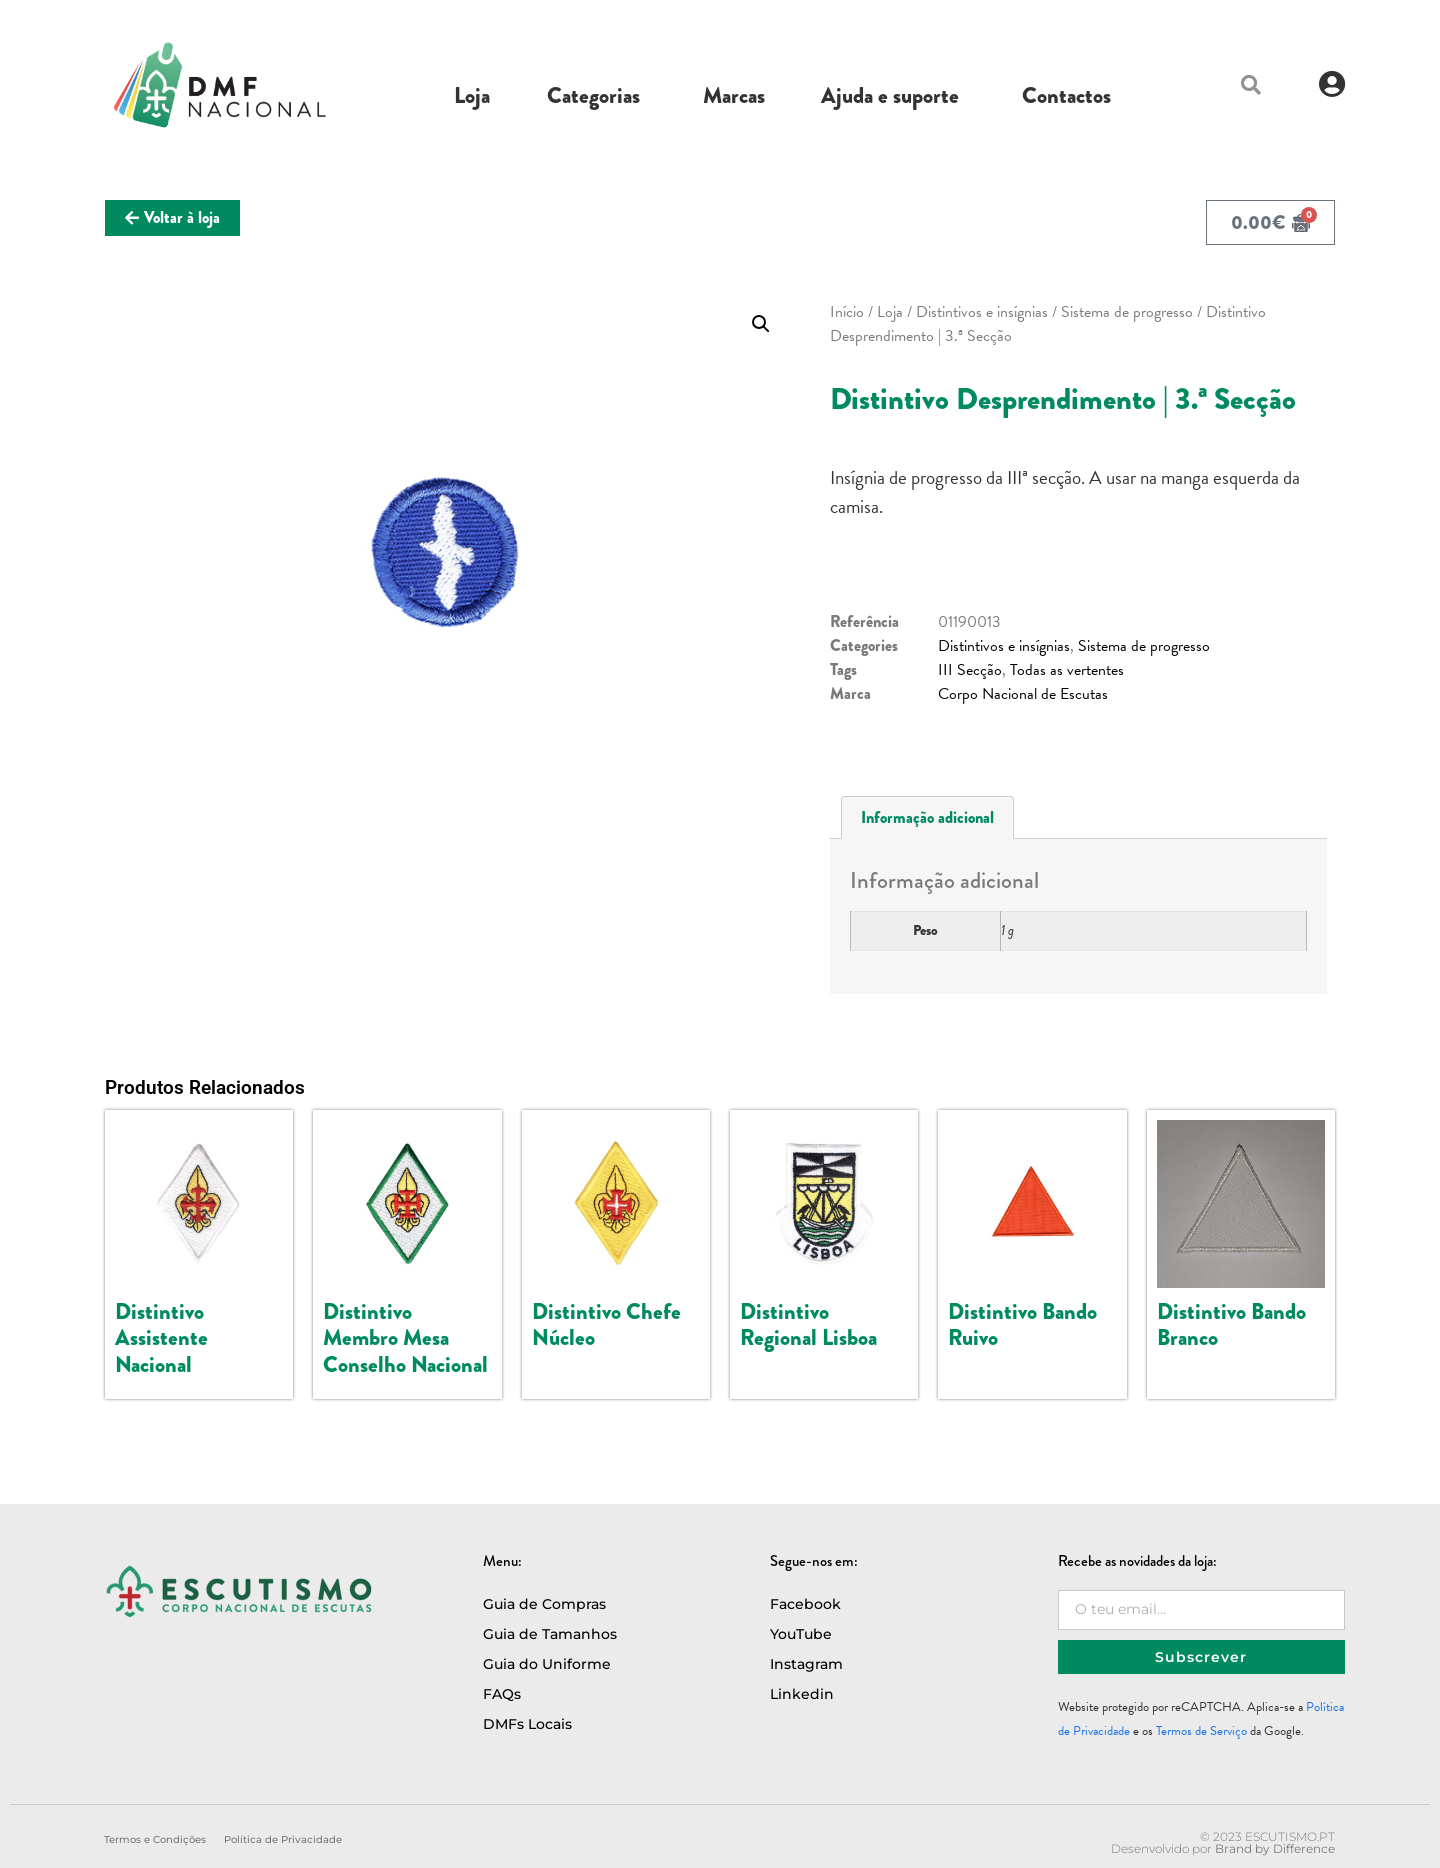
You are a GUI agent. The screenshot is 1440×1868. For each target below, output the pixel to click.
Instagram (806, 1664)
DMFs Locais (527, 1724)
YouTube (801, 1634)
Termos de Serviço (1201, 1731)
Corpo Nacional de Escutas (1023, 694)
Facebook (805, 1604)
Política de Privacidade (283, 1839)
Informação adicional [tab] (927, 817)
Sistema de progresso (1127, 312)
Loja (890, 312)
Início (847, 312)
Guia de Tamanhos (550, 1634)
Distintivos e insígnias (982, 312)
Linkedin (802, 1694)
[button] (1251, 85)
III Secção (970, 670)
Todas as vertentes (1067, 670)
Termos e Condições (155, 1839)
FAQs (502, 1694)
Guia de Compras (544, 1604)
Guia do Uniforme (547, 1664)
